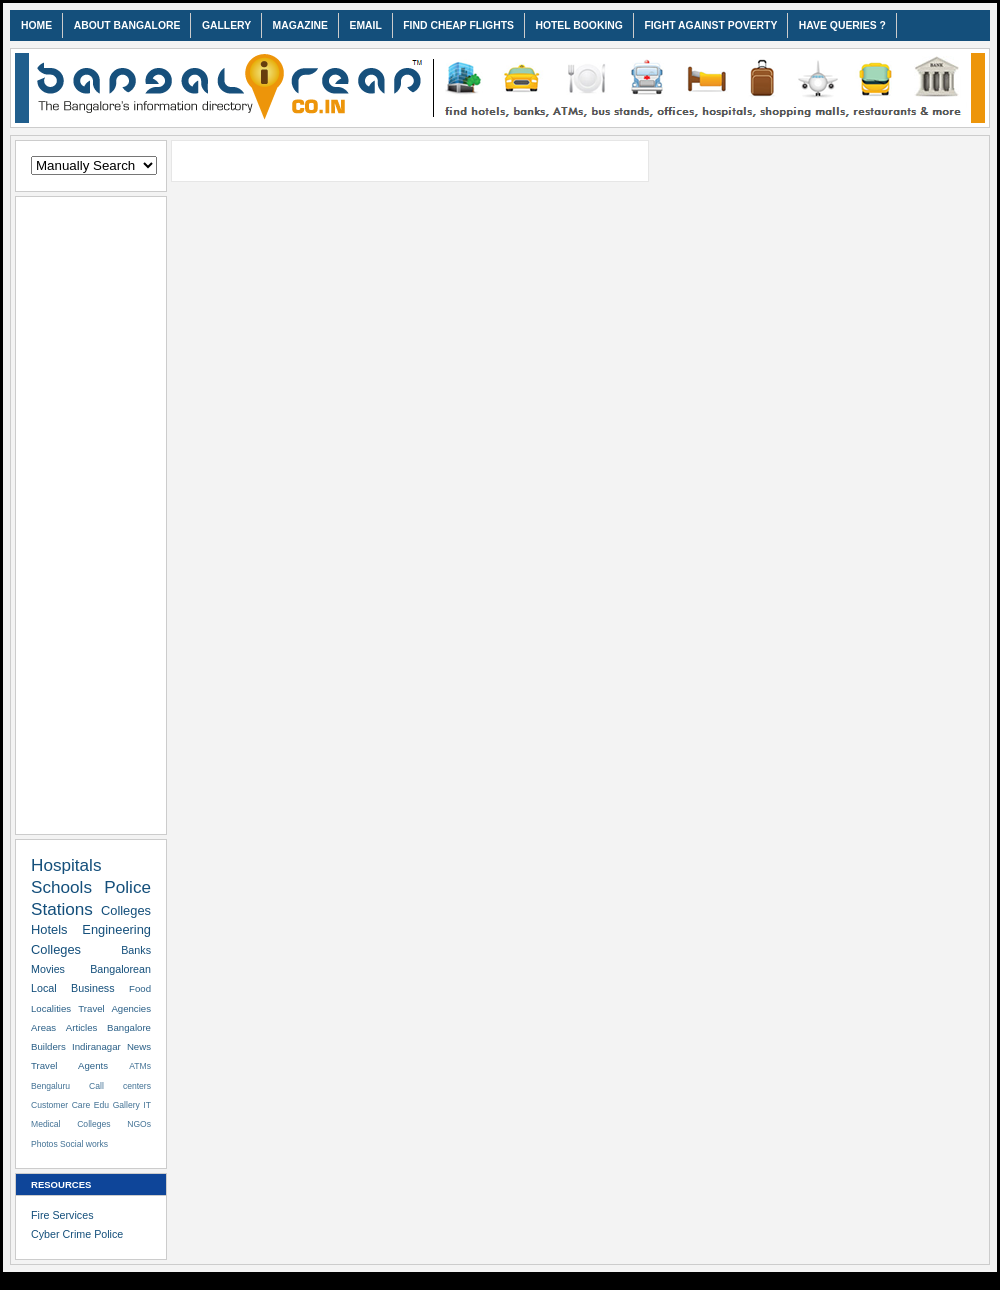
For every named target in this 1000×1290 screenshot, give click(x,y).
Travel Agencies (114, 1008)
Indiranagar (96, 1046)
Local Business (73, 988)
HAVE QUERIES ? (842, 25)
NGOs (139, 1124)
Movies (48, 969)
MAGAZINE (300, 25)
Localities (51, 1008)
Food (140, 988)
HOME (36, 25)
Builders (48, 1046)
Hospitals (66, 865)
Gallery (126, 1105)
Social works (84, 1144)
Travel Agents (69, 1065)
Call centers (120, 1086)
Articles (82, 1027)
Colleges (126, 910)
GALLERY (226, 25)
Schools (61, 887)
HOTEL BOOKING (579, 25)
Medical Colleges (71, 1124)
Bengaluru (50, 1086)
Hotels (49, 929)
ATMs (140, 1066)
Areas (43, 1027)
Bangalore (129, 1027)
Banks (136, 950)
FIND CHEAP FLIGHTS (458, 25)
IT (147, 1105)
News (139, 1046)
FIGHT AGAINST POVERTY (710, 25)
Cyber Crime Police (77, 1234)
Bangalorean (120, 969)
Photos (44, 1144)
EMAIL (365, 25)
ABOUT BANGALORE (127, 25)
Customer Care (60, 1105)
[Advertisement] (91, 512)
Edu (101, 1105)
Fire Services (62, 1215)
